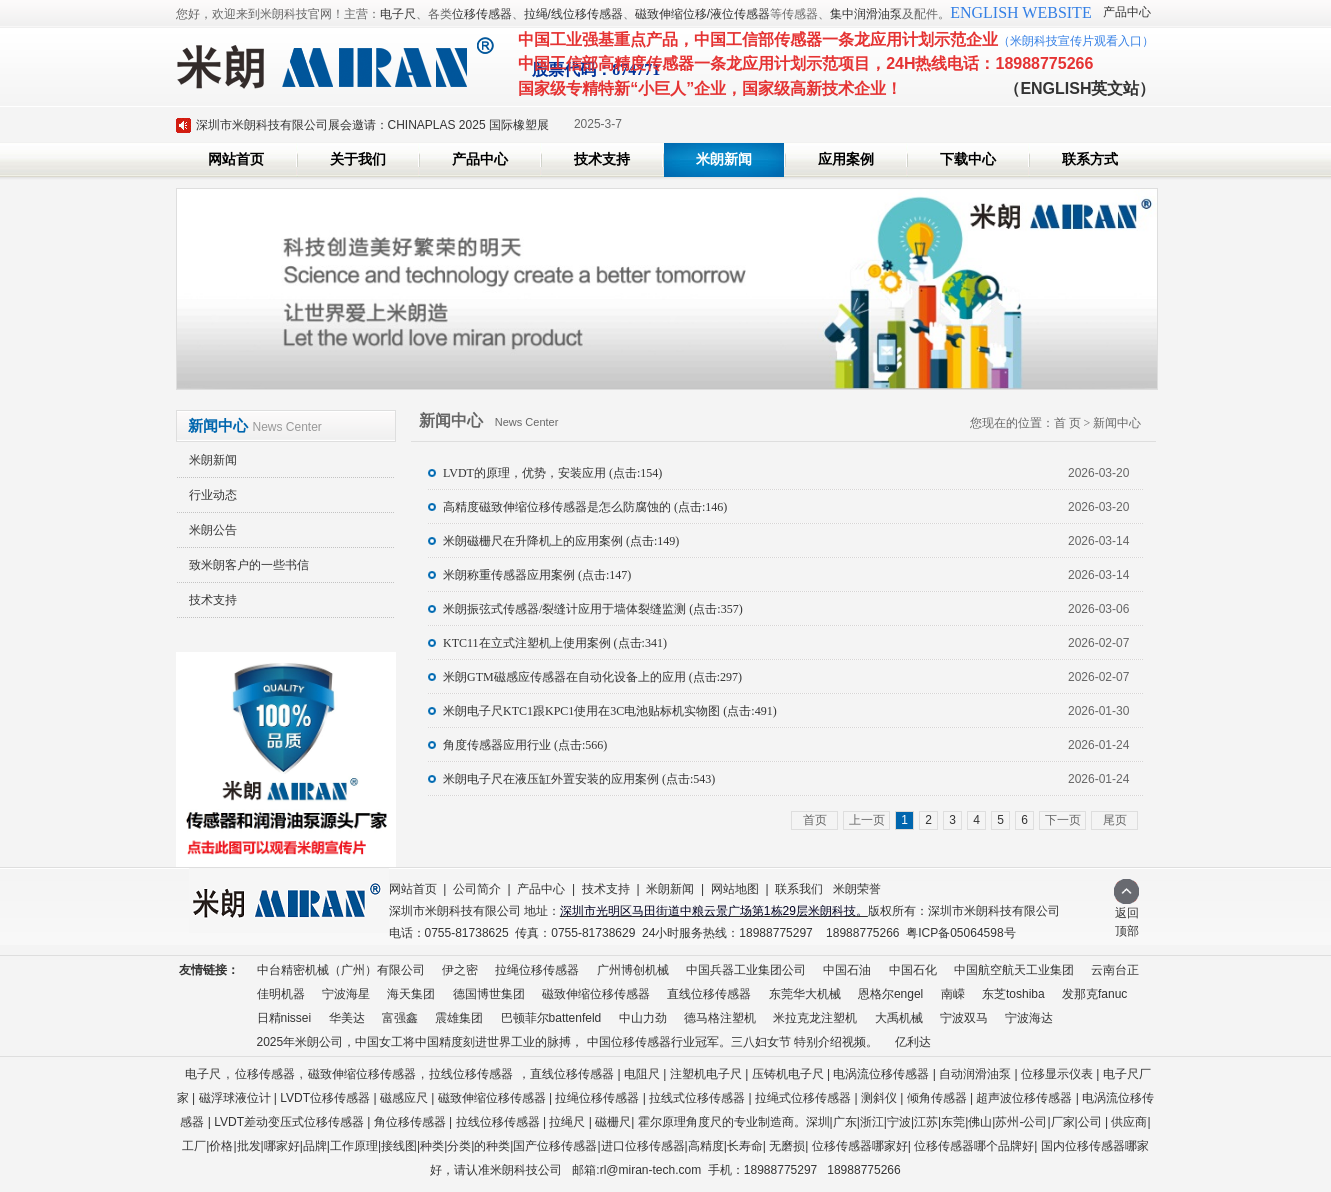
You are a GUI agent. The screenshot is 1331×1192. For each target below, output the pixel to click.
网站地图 (735, 889)
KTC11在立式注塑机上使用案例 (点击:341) (555, 643)
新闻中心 (1117, 423)
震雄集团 (459, 1018)
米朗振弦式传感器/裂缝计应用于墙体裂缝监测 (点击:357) (593, 609)
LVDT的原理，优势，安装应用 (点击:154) (552, 473)
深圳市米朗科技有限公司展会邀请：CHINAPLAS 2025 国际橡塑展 (372, 125)
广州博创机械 (633, 970)
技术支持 (602, 159)
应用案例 (846, 159)
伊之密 (460, 970)
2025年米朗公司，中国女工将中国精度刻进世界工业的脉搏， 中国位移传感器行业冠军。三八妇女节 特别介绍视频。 (567, 1042)
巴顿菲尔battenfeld (551, 1018)
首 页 (1067, 423)
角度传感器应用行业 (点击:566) (525, 745)
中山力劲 (643, 1018)
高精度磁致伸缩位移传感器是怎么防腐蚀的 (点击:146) (585, 507)
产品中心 (1127, 12)
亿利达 (913, 1042)
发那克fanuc (1094, 994)
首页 (815, 820)
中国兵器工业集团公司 (746, 970)
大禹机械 (899, 1018)
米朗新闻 (724, 159)
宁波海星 (346, 994)
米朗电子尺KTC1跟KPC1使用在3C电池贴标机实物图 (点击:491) (610, 711)
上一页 (867, 820)
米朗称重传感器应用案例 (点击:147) (537, 575)
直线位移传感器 (709, 994)
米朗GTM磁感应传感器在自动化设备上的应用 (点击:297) (592, 677)
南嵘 (953, 994)
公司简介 (477, 889)
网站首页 (236, 159)
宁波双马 (964, 1018)
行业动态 (213, 495)
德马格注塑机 (720, 1018)
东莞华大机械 (805, 994)
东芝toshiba (1013, 994)
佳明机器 (281, 994)
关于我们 (358, 159)
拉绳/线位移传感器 (573, 14)
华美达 (347, 1018)
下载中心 (968, 159)
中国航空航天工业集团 (1014, 970)
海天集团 (411, 994)
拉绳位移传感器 (537, 970)
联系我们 (799, 889)
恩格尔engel (890, 994)
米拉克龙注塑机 (815, 1018)
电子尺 (398, 14)
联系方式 (1090, 159)
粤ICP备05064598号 (960, 933)
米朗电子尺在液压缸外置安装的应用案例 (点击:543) (579, 779)
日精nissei (284, 1018)
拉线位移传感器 (471, 1074)
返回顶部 (1126, 915)
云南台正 (1115, 970)
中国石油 (847, 970)
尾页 (1115, 820)
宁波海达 (1029, 1018)
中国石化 (913, 970)
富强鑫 (400, 1018)
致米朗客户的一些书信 (249, 565)
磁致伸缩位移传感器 (596, 994)
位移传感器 (482, 14)
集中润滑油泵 (866, 14)
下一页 (1063, 820)
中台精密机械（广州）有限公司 (341, 970)
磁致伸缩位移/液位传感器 (702, 14)
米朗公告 (213, 530)
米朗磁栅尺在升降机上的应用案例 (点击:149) (561, 541)
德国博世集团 (489, 994)
